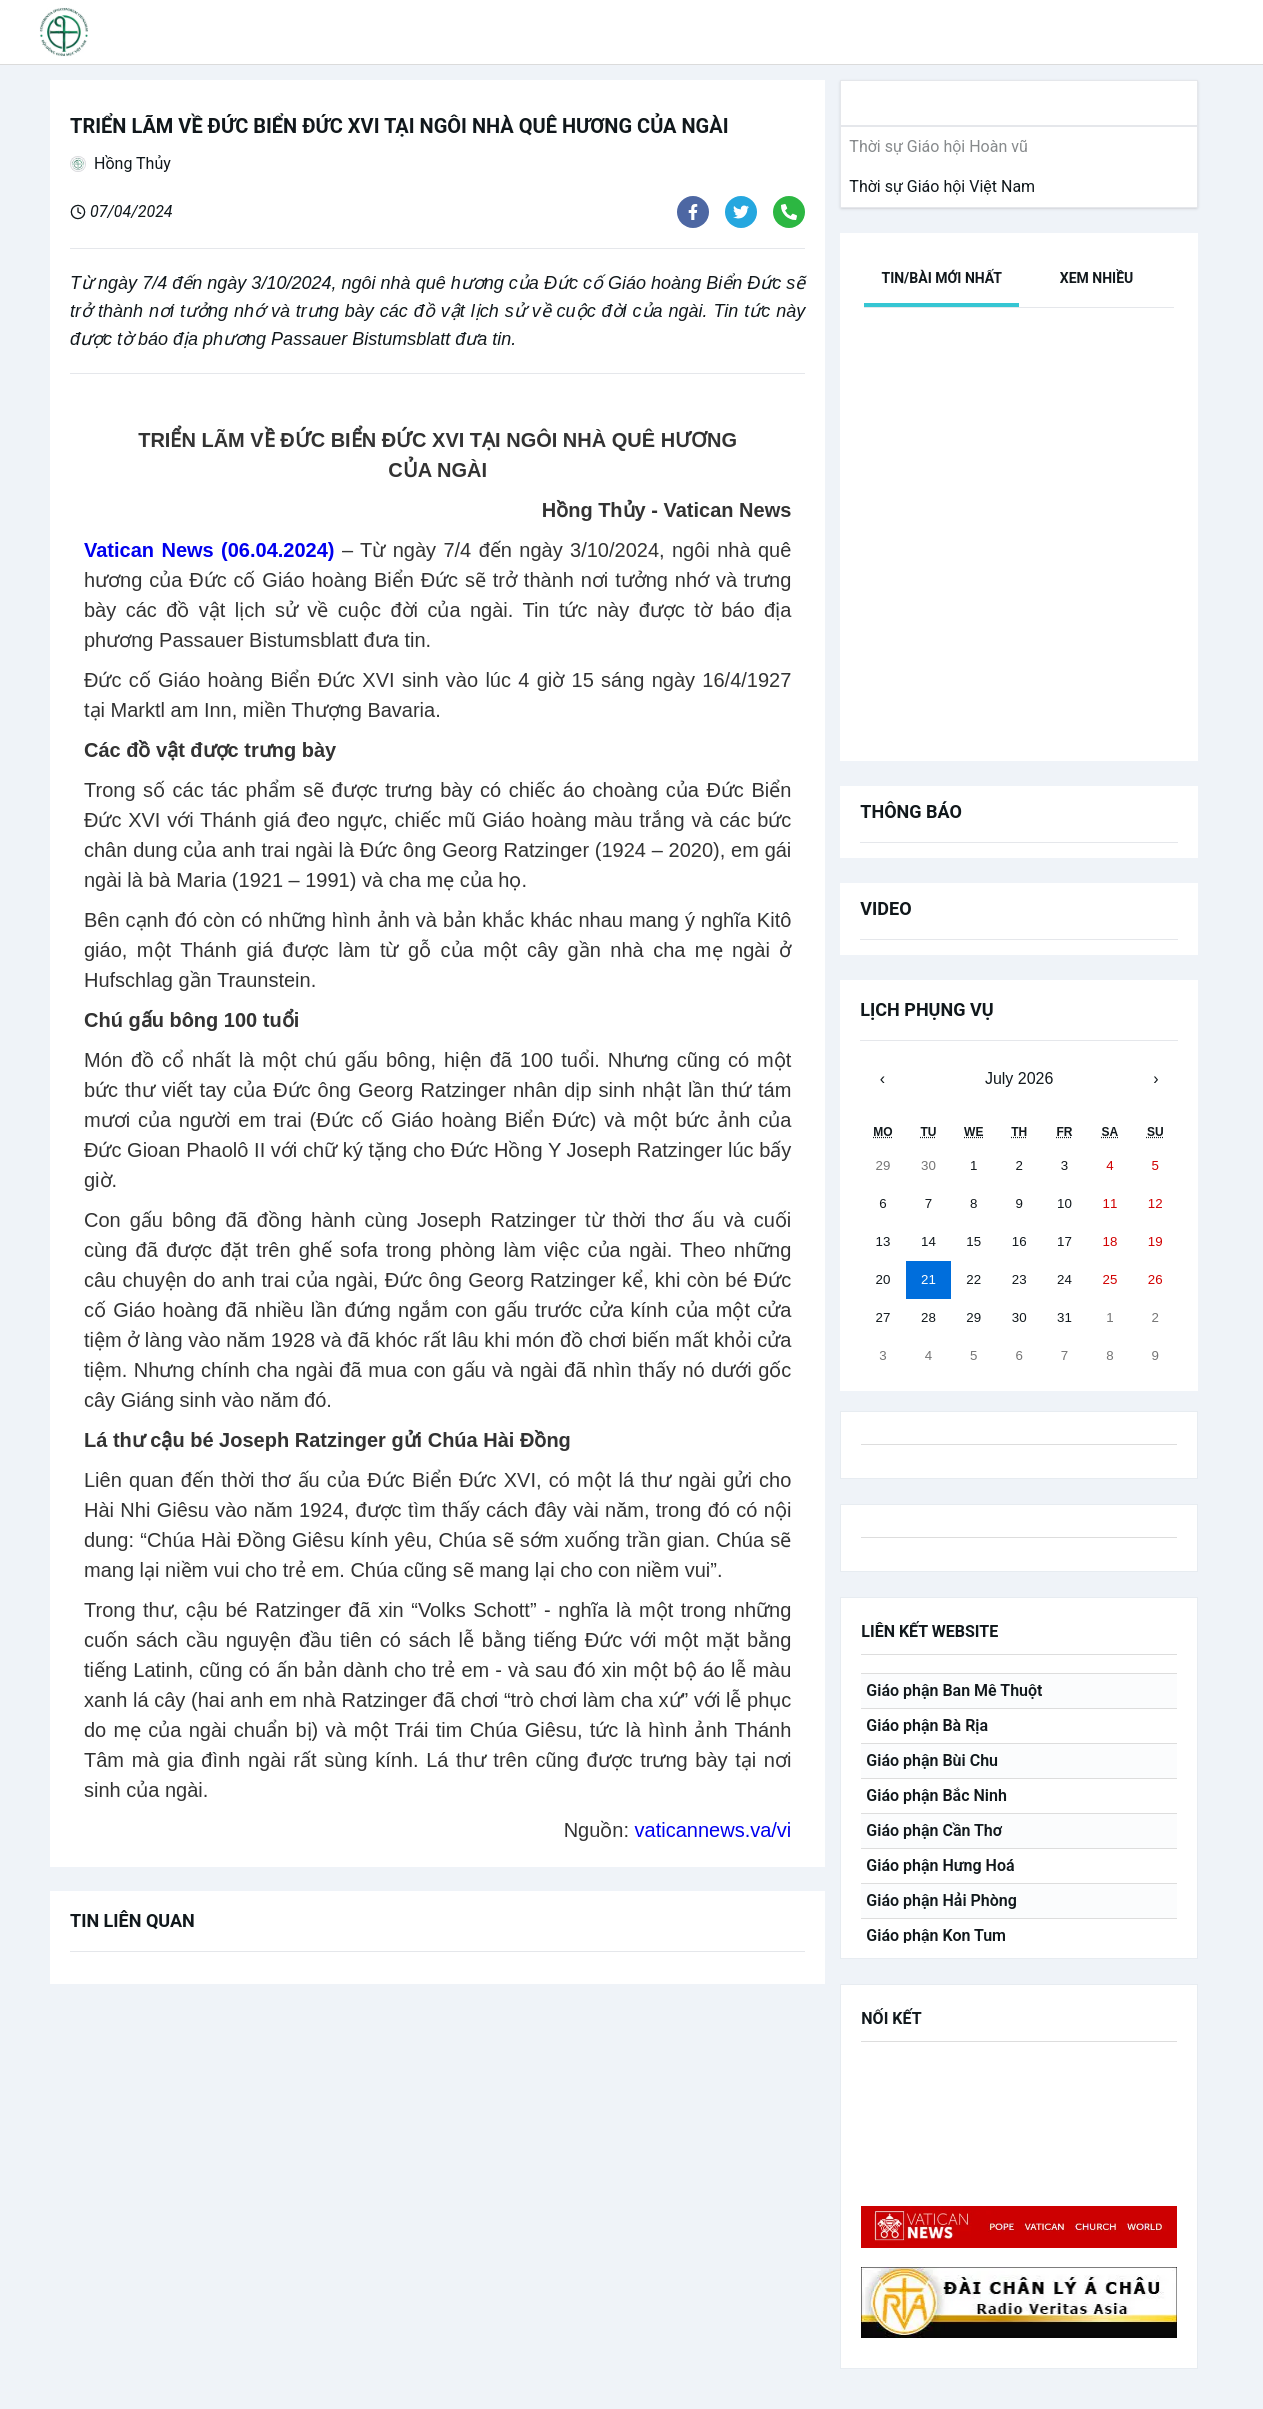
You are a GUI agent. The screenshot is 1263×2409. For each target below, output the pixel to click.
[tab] (941, 278)
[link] (938, 187)
